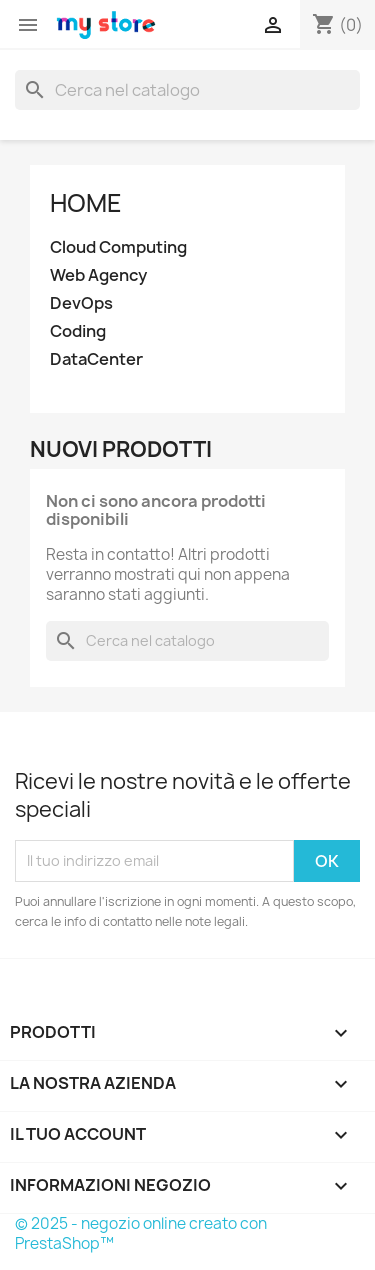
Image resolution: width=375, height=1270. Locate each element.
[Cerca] (187, 90)
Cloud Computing (118, 247)
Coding (78, 331)
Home (86, 203)
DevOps (81, 303)
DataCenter (96, 359)
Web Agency (98, 275)
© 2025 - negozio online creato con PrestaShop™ (141, 1233)
